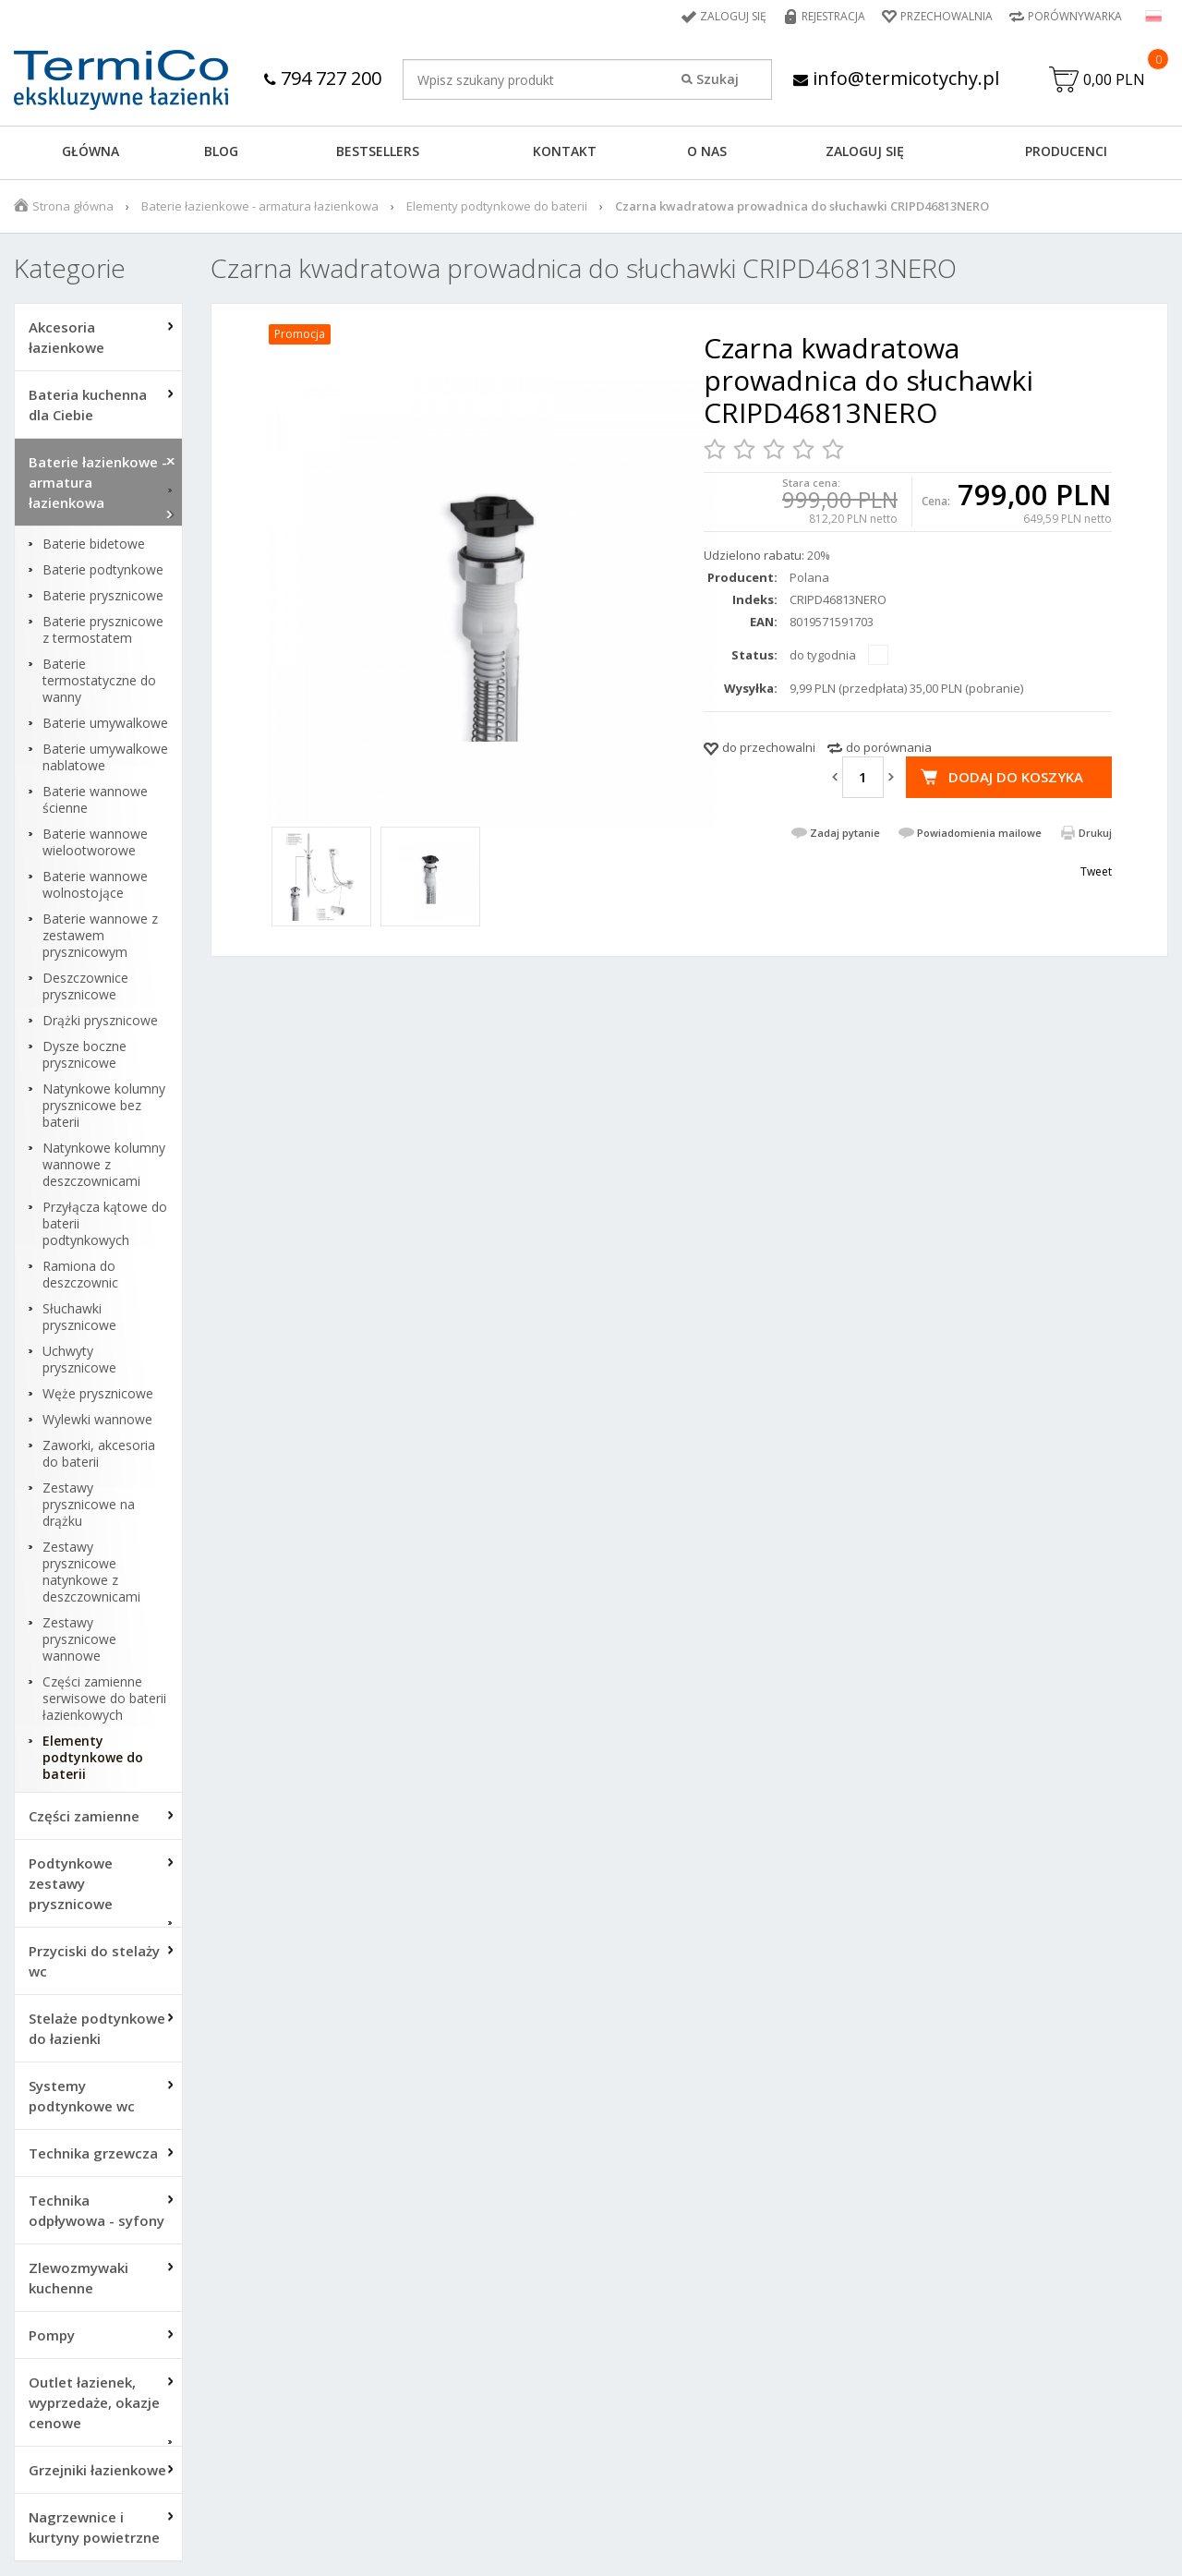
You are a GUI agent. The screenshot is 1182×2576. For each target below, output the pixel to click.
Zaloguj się (733, 16)
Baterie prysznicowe (102, 595)
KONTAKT (565, 151)
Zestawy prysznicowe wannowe (79, 1639)
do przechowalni (768, 747)
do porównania (889, 747)
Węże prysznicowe (97, 1393)
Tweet (1096, 871)
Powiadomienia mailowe (979, 833)
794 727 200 (322, 78)
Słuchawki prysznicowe (79, 1317)
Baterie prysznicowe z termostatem (102, 630)
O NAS (707, 151)
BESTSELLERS (377, 151)
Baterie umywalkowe (105, 723)
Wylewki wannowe (97, 1419)
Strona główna (73, 206)
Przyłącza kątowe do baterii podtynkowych (104, 1224)
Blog (221, 151)
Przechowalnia (946, 16)
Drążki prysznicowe (100, 1020)
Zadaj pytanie (845, 833)
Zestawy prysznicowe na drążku (88, 1505)
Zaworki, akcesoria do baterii (98, 1453)
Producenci (1066, 151)
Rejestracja (833, 16)
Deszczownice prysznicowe (85, 986)
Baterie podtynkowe (102, 570)
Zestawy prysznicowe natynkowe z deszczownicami (91, 1572)
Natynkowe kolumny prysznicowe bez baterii (103, 1106)
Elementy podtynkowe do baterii (496, 206)
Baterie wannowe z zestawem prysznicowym (100, 936)
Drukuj (1095, 833)
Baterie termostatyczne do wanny (99, 681)
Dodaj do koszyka (1015, 777)
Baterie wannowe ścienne (95, 799)
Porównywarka (1075, 16)
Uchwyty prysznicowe (79, 1359)
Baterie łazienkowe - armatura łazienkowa (260, 206)
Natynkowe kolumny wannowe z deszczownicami (103, 1165)
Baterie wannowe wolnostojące (95, 884)
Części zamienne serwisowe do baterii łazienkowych (104, 1698)
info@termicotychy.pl (896, 78)
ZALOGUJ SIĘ (865, 151)
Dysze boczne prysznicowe (84, 1054)
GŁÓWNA (90, 151)
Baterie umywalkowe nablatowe (105, 757)
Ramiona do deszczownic (80, 1274)
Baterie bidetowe (93, 544)
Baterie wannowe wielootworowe (95, 842)
